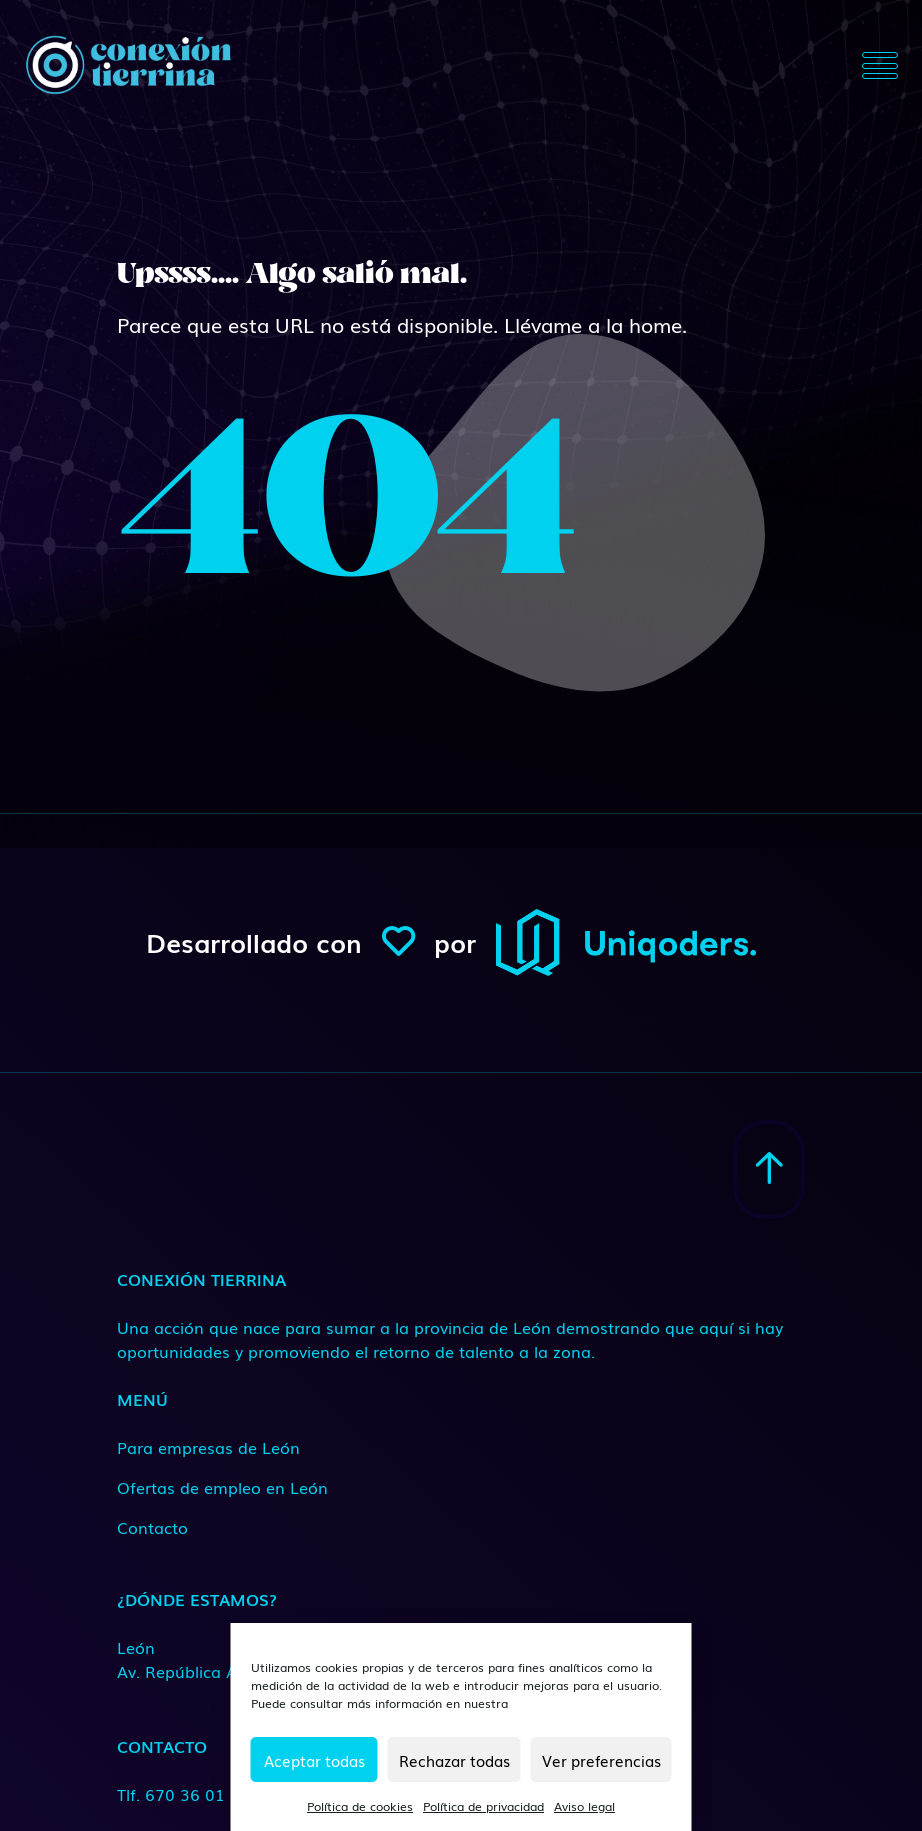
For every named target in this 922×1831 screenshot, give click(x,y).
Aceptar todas (314, 1760)
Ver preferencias (601, 1760)
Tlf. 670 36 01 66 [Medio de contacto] (183, 1794)
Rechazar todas (454, 1760)
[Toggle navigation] (880, 65)
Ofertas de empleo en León (222, 1487)
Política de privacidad (483, 1806)
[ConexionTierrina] (128, 65)
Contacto (152, 1527)
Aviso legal (584, 1806)
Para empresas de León (208, 1447)
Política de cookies (360, 1806)
